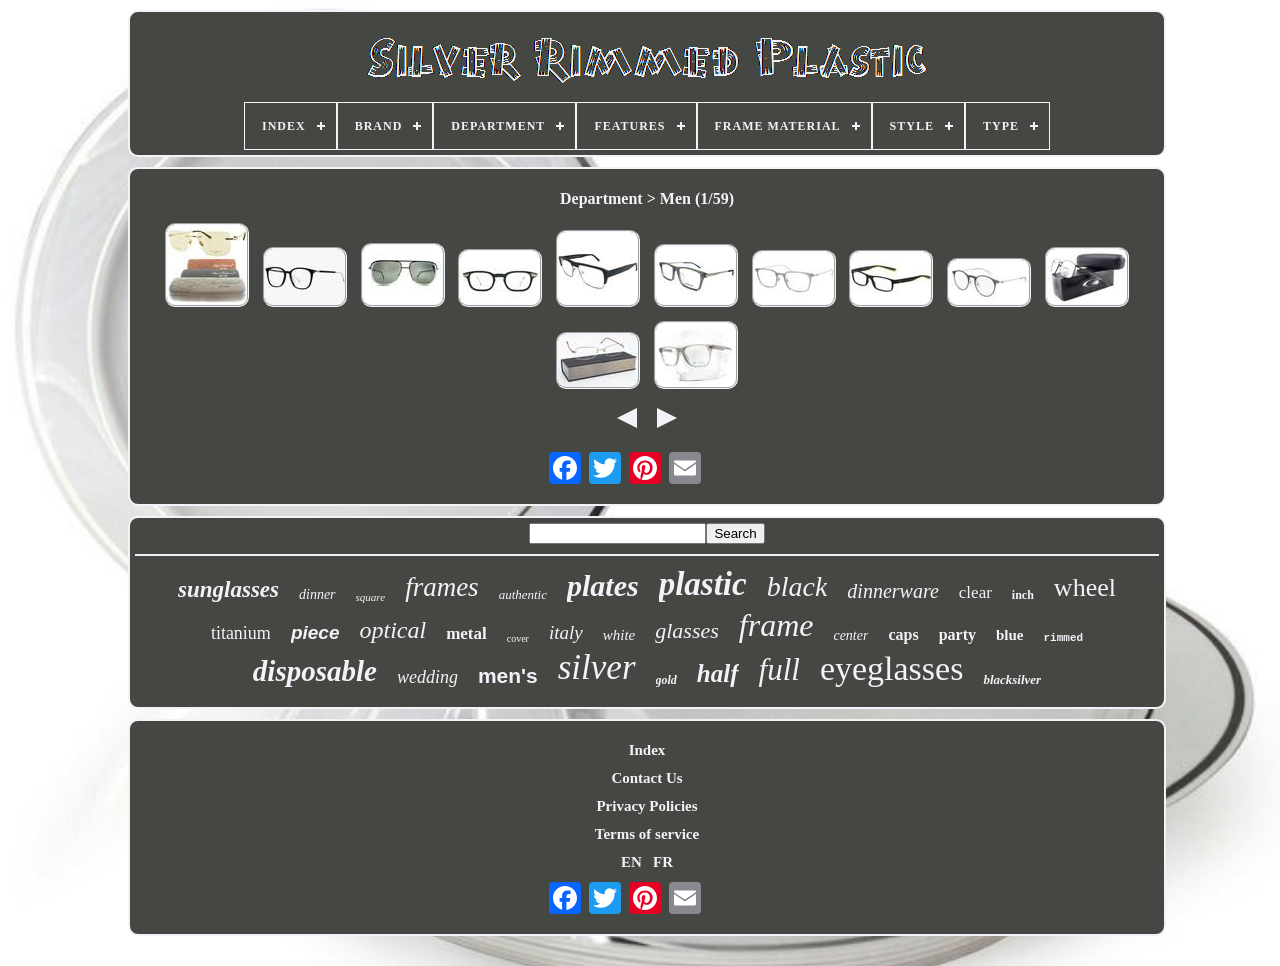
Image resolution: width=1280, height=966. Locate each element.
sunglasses (228, 589)
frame (776, 625)
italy (566, 632)
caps (903, 634)
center (850, 635)
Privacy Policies (646, 806)
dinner (317, 594)
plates (603, 585)
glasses (687, 630)
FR (663, 862)
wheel (1085, 587)
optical (392, 630)
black (797, 586)
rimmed (1064, 638)
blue (1010, 635)
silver (597, 667)
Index (647, 750)
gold (666, 680)
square (371, 597)
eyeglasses (892, 668)
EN (631, 862)
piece (315, 632)
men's (508, 675)
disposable (315, 671)
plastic (703, 584)
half (718, 673)
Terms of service (647, 834)
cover (518, 638)
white (619, 635)
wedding (427, 677)
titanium (241, 633)
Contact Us (646, 778)
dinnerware (892, 591)
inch (1023, 595)
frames (442, 587)
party (957, 634)
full (779, 669)
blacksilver (1012, 679)
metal (466, 633)
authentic (523, 594)
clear (975, 592)
